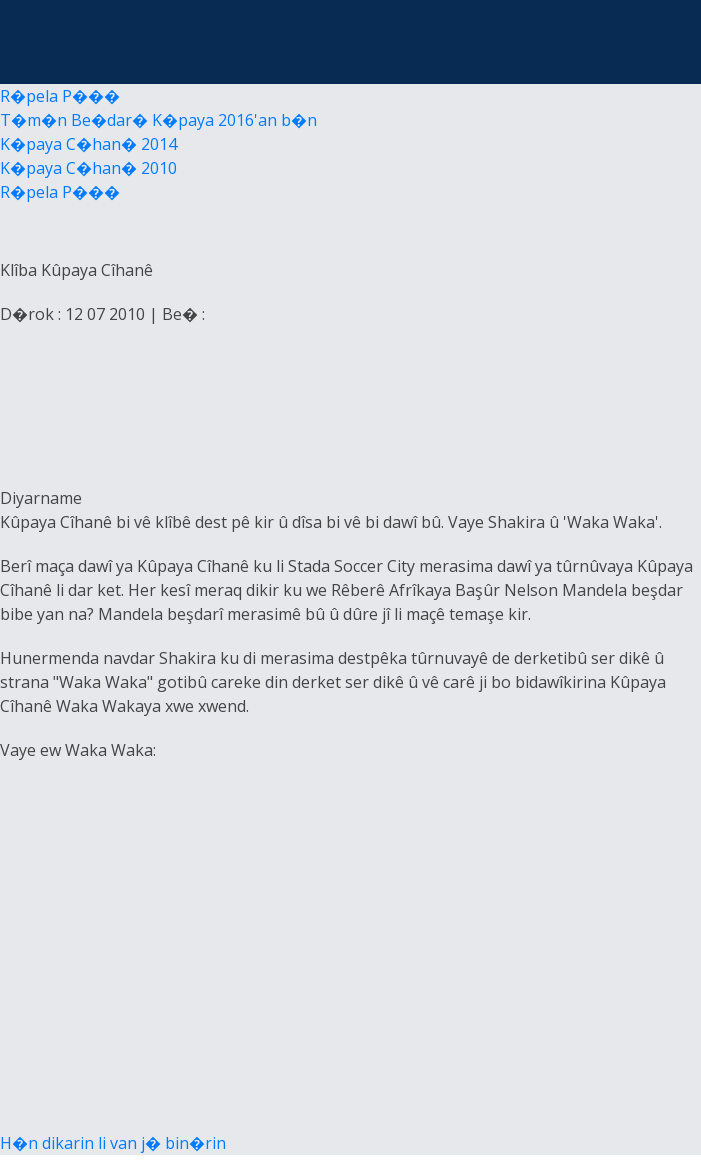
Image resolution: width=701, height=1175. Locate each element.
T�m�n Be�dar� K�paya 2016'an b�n (158, 120)
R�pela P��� (60, 96)
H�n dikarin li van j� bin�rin (113, 1143)
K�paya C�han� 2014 (88, 144)
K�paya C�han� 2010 (88, 168)
